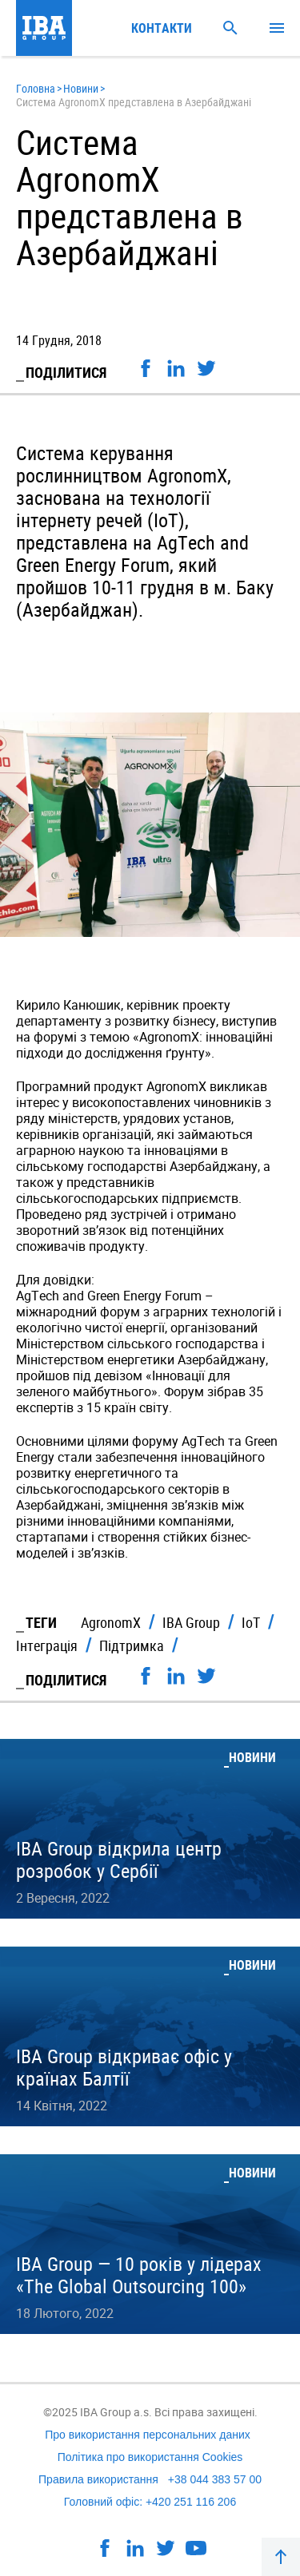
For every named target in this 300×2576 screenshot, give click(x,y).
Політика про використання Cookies (150, 2457)
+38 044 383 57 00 (215, 2479)
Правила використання (98, 2479)
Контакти (161, 28)
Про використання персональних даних (147, 2434)
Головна (35, 88)
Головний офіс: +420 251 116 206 (150, 2501)
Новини (80, 88)
